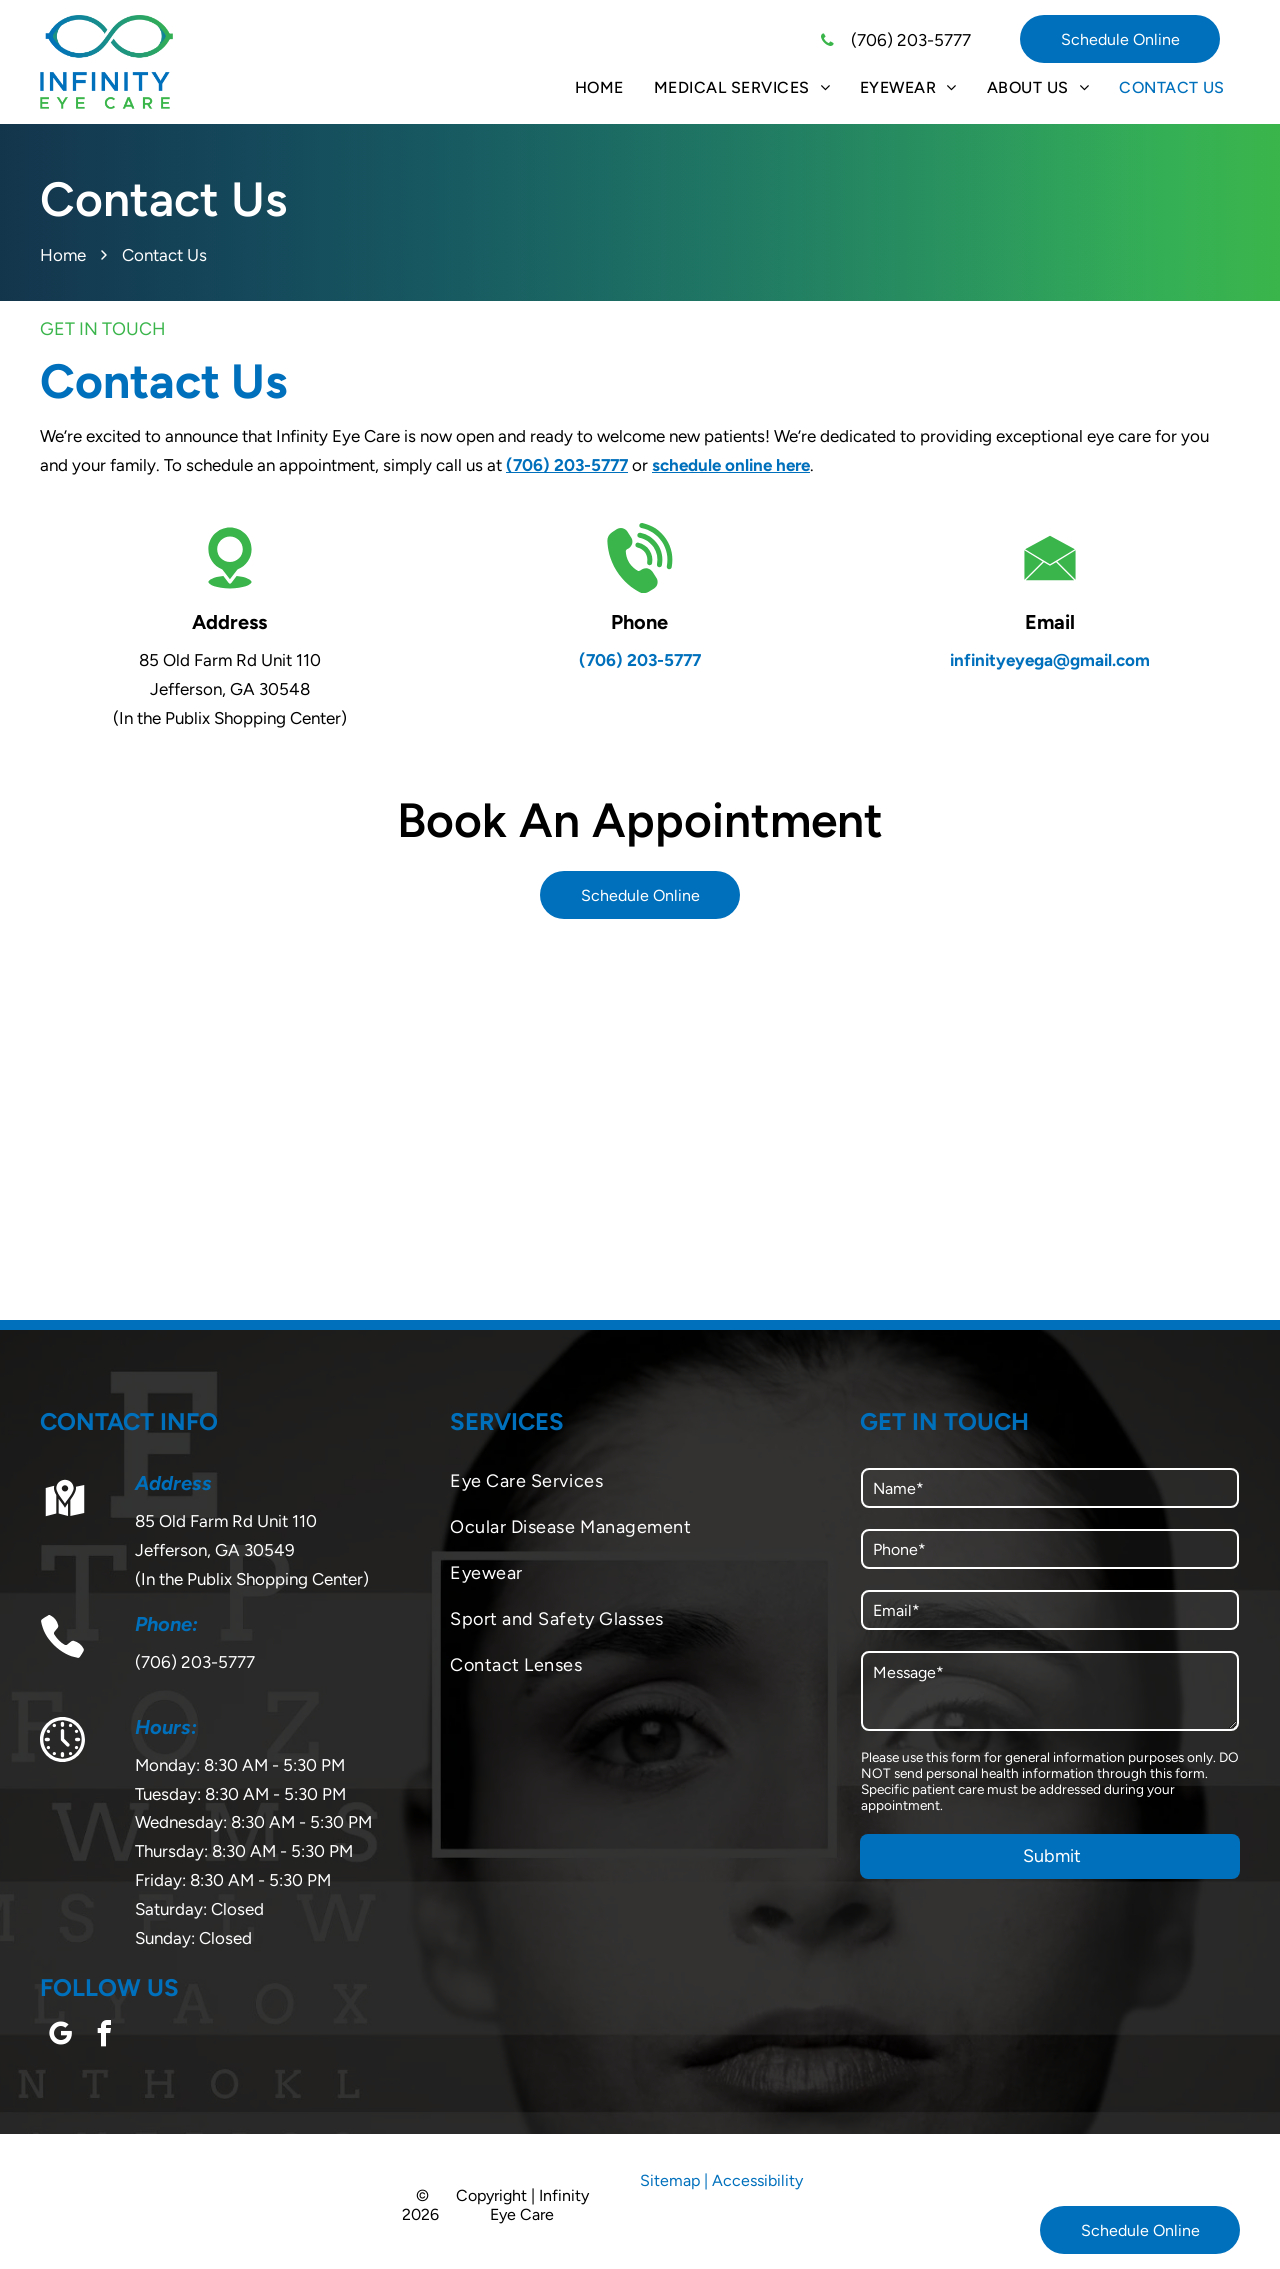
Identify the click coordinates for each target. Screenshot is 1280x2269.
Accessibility (757, 2180)
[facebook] (104, 2036)
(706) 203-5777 (911, 40)
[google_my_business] (60, 2036)
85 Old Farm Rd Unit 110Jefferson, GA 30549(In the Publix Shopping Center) (252, 1550)
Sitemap (670, 2180)
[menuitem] (599, 87)
